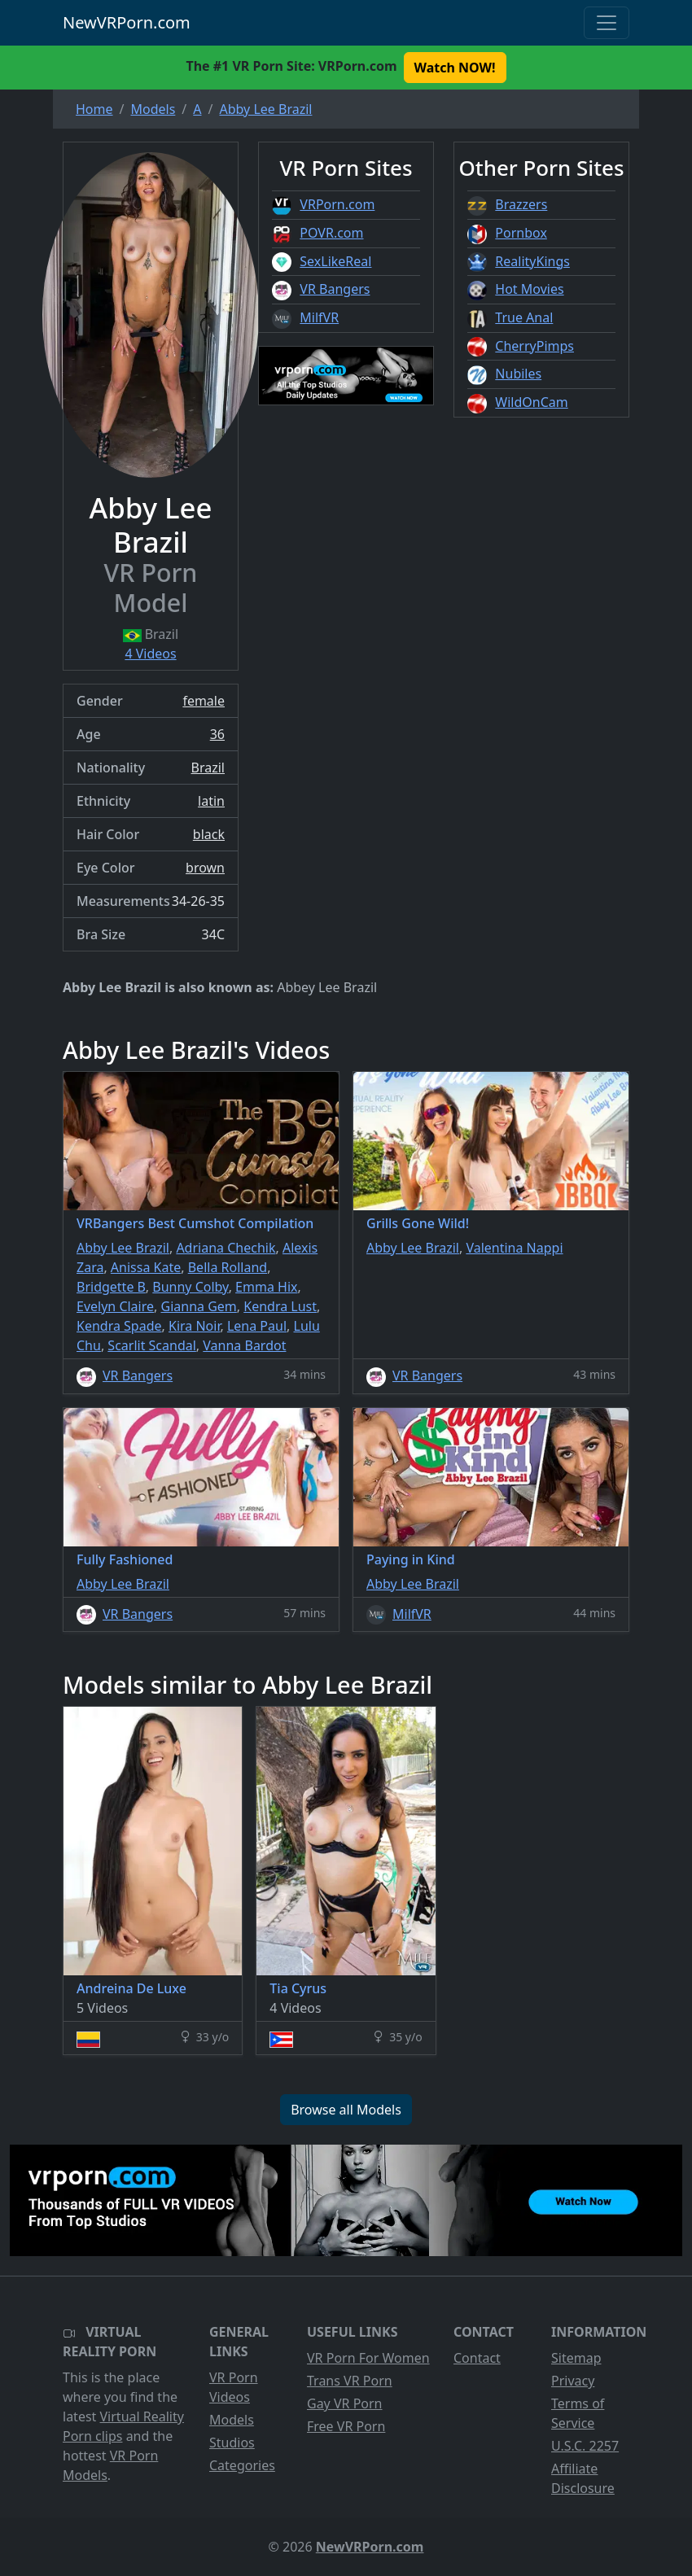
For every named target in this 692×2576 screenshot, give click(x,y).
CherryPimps (534, 346)
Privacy (572, 2381)
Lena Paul (257, 1326)
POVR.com (331, 233)
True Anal (524, 317)
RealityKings (532, 261)
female (203, 701)
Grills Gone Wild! (417, 1223)
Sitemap (576, 2358)
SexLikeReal (335, 261)
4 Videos (150, 654)
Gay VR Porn (345, 2403)
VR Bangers (335, 289)
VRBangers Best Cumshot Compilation (195, 1223)
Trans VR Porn (349, 2381)
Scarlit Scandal (151, 1345)
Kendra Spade (119, 1326)
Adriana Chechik (225, 1248)
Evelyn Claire (115, 1306)
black (209, 834)
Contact (477, 2358)
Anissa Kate (146, 1267)
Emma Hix (266, 1287)
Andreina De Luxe (131, 1988)
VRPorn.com (337, 204)
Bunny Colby (190, 1287)
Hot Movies (529, 289)
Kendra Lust (280, 1306)
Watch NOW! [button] (455, 68)
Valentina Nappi (514, 1248)
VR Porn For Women (368, 2358)
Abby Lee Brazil (123, 1248)
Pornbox (521, 233)
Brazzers (521, 204)
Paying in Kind (410, 1559)
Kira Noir (194, 1326)
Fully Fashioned (125, 1559)
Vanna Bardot (244, 1345)
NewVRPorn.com (127, 22)
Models (231, 2420)
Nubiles (518, 374)
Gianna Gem (199, 1306)
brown (205, 868)
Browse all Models (346, 2110)
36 (217, 734)
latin (211, 801)
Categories (242, 2465)
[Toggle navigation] (606, 23)
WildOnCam (531, 402)
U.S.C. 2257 (585, 2446)
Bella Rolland (227, 1267)
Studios (232, 2442)
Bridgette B (111, 1287)
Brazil (208, 767)
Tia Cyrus (297, 1988)
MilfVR (319, 317)
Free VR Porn (346, 2426)
